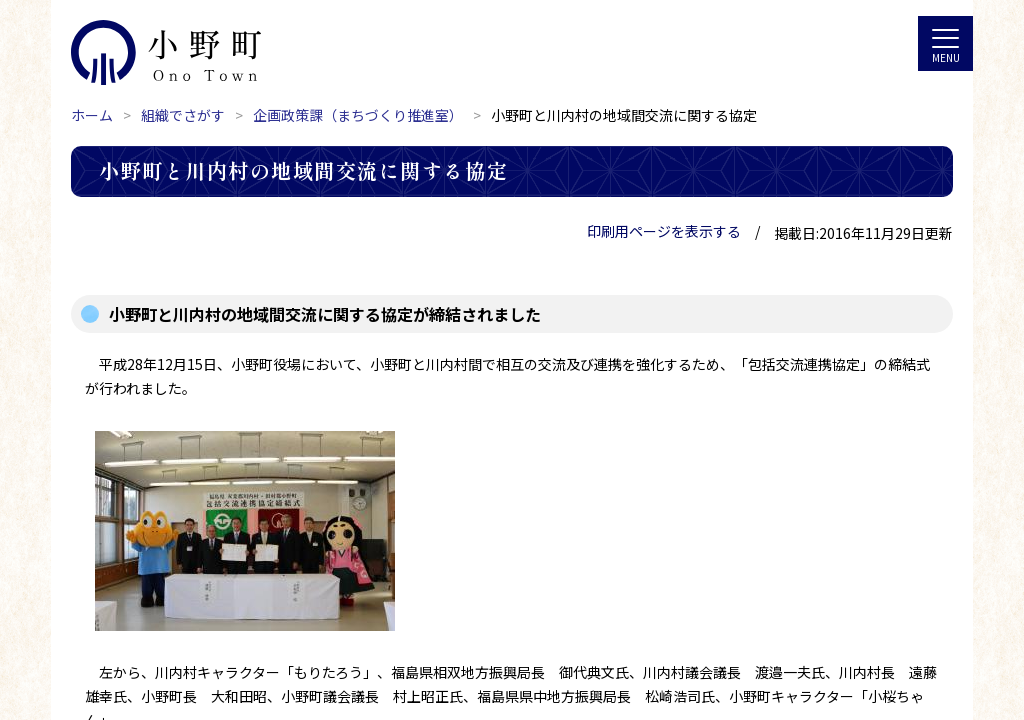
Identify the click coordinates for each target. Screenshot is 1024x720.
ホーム (92, 115)
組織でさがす (183, 115)
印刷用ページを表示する (664, 231)
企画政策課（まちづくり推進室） (358, 115)
